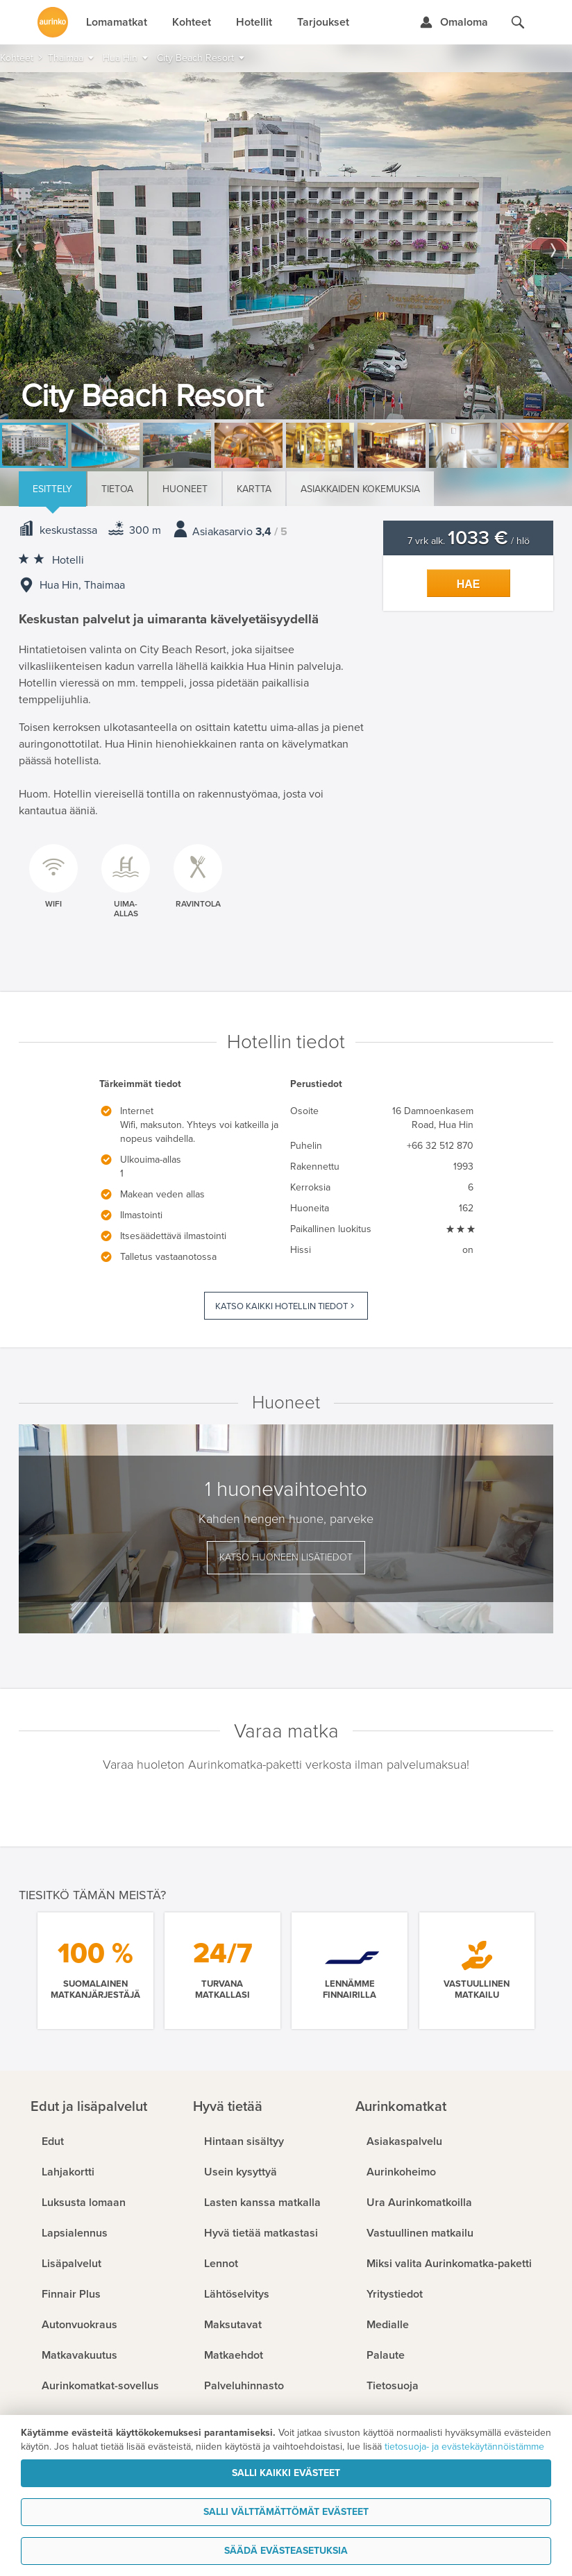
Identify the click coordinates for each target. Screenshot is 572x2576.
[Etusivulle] (52, 22)
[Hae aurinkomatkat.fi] (518, 22)
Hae (468, 584)
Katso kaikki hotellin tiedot (281, 1306)
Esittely (52, 489)
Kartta (254, 489)
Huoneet (185, 489)
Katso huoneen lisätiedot (286, 1557)
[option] (286, 245)
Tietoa (117, 489)
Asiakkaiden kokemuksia (360, 489)
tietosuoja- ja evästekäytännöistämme (464, 2446)
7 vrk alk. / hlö (468, 541)
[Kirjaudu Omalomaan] (453, 22)
